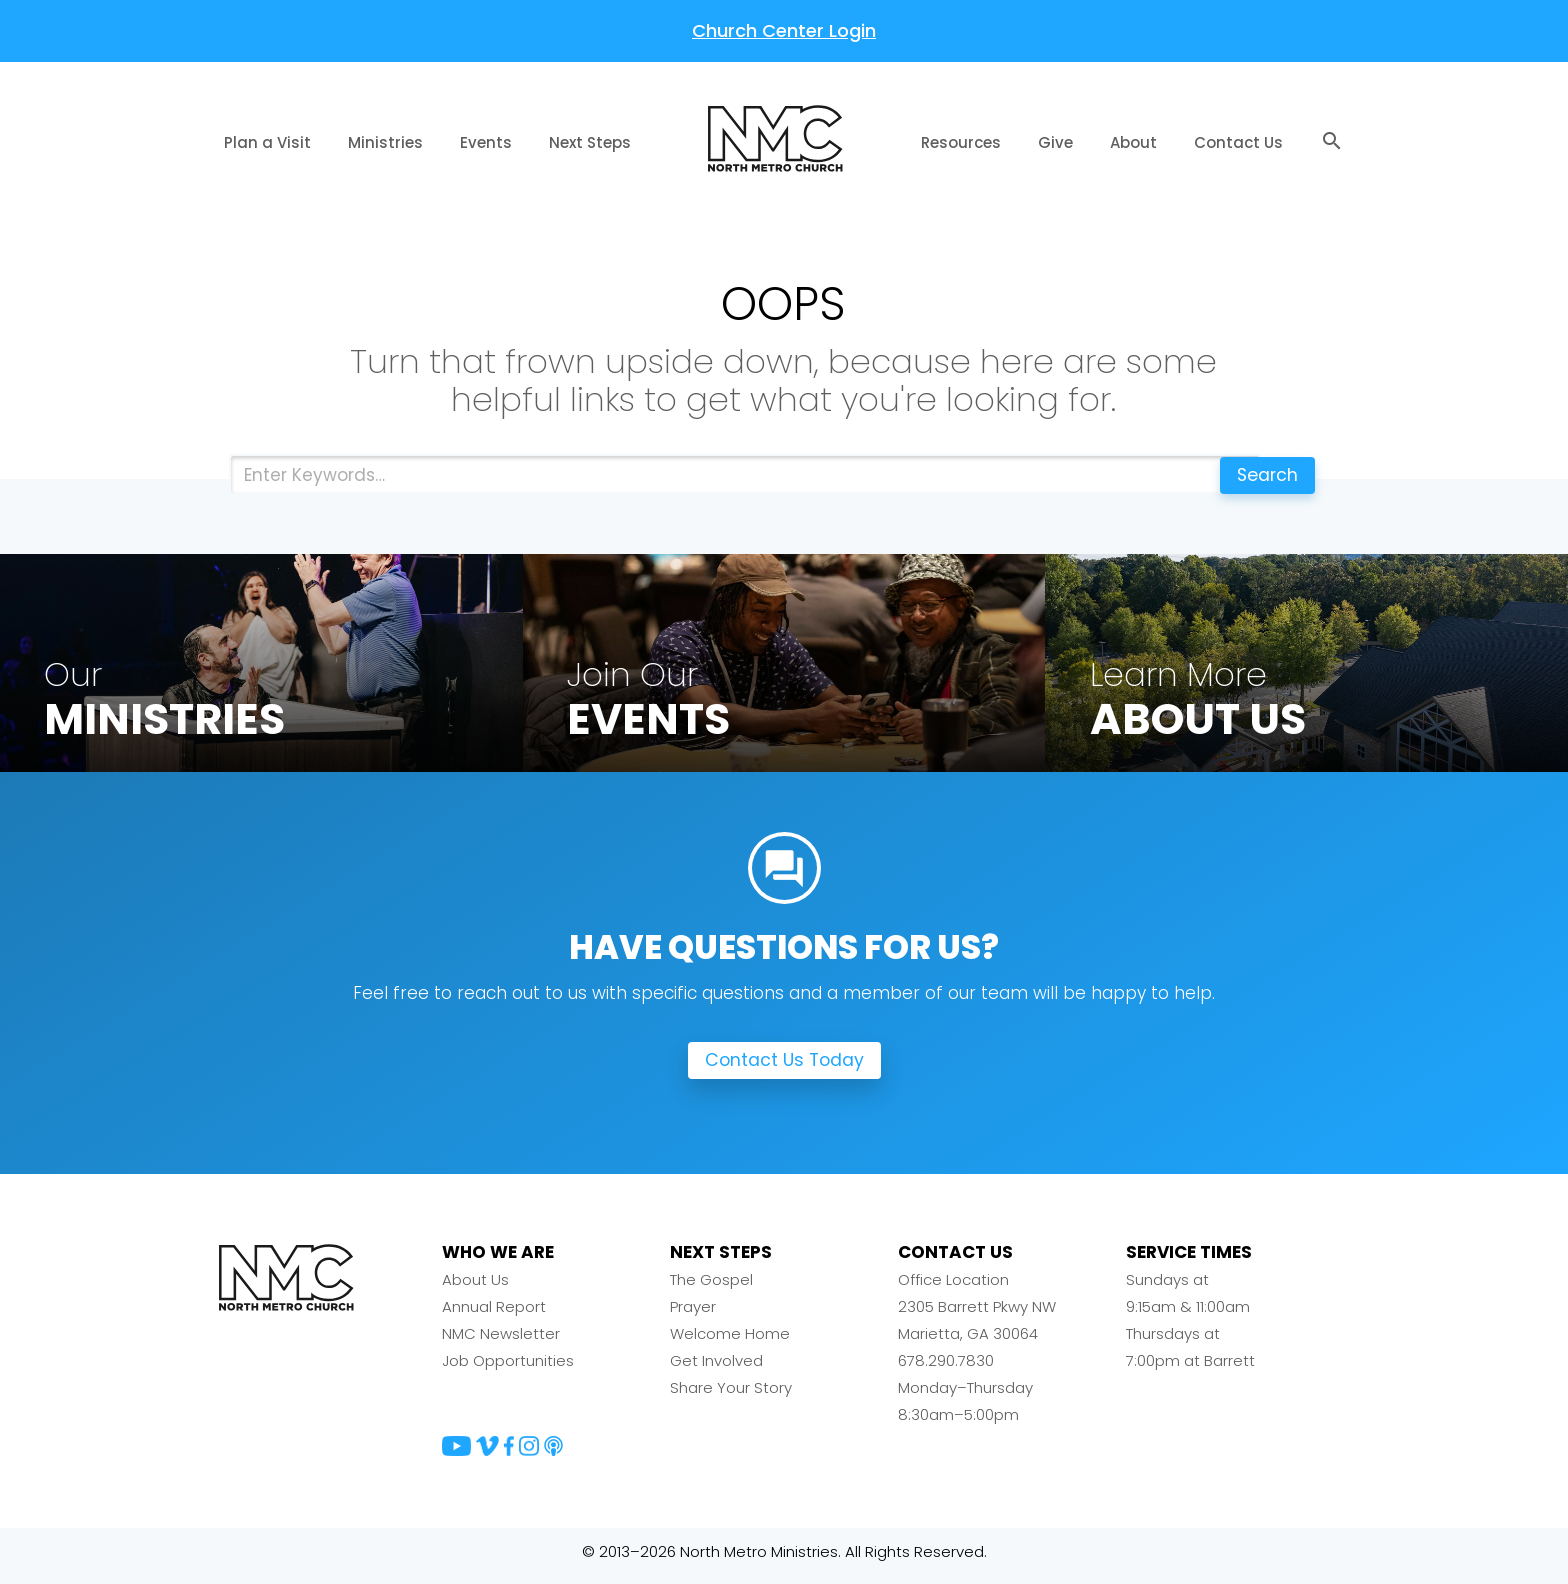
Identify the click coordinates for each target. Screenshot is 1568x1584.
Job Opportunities (508, 1369)
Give (1055, 142)
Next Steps (590, 142)
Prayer (693, 1315)
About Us (475, 1288)
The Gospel (711, 1288)
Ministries (385, 142)
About (1133, 142)
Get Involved (716, 1369)
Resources (961, 142)
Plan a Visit (267, 142)
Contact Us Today (784, 1069)
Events (486, 142)
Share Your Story (731, 1396)
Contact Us (1238, 142)
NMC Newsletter (501, 1342)
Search (1262, 474)
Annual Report (494, 1315)
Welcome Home (730, 1342)
